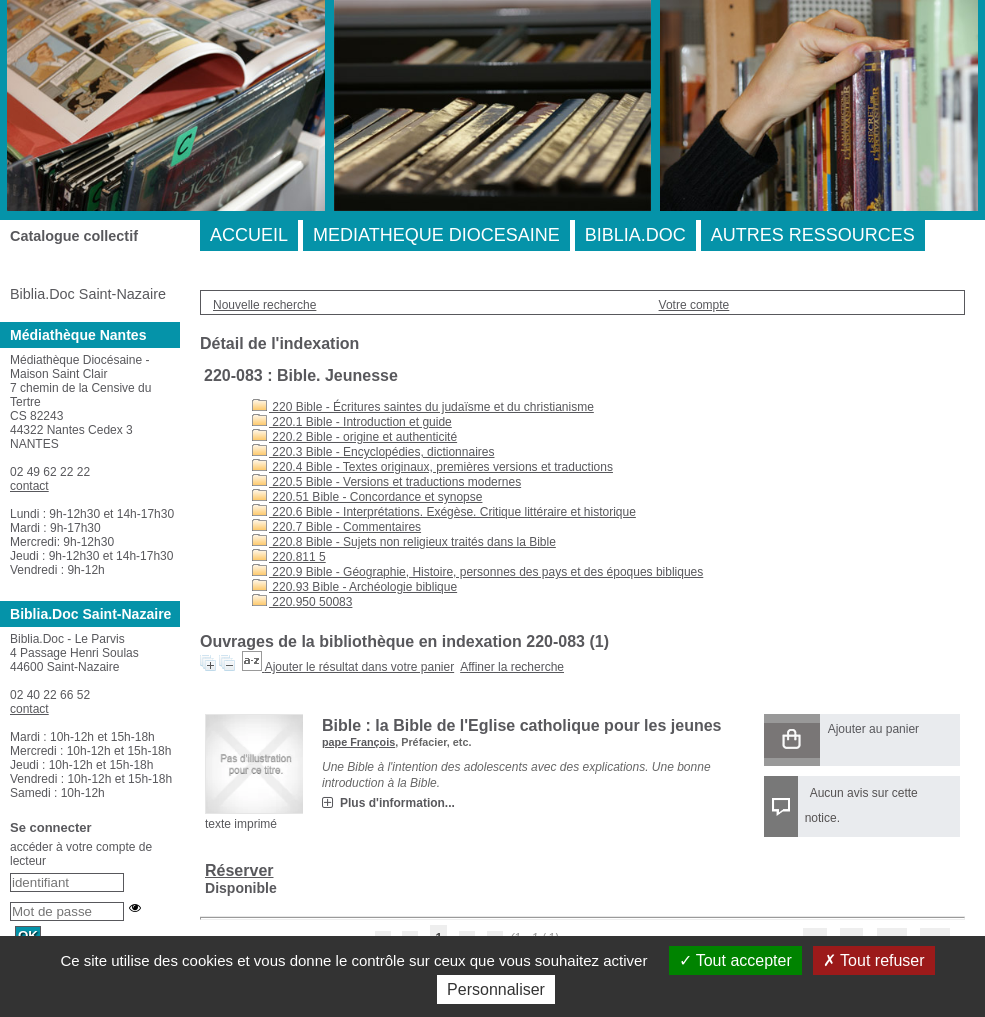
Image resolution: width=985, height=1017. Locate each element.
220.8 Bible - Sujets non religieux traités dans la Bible (404, 542)
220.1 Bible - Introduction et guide (352, 422)
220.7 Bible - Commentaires (336, 527)
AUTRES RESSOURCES (813, 235)
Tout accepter (735, 960)
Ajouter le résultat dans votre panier (359, 667)
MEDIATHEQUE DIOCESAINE (436, 235)
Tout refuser (874, 960)
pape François (358, 742)
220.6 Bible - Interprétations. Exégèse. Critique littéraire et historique (444, 512)
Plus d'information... (397, 803)
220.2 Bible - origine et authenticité (354, 437)
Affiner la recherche (512, 667)
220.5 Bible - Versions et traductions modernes (386, 482)
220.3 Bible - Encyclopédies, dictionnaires (373, 452)
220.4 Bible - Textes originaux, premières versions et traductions (432, 467)
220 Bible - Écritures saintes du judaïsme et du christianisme (423, 407)
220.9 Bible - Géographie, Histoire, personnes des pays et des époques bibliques (477, 572)
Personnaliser (496, 989)
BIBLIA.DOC (635, 235)
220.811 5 (289, 557)
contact (29, 486)
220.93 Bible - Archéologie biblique (354, 587)
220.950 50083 (302, 602)
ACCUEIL (249, 235)
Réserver (239, 870)
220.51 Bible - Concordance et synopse (367, 497)
